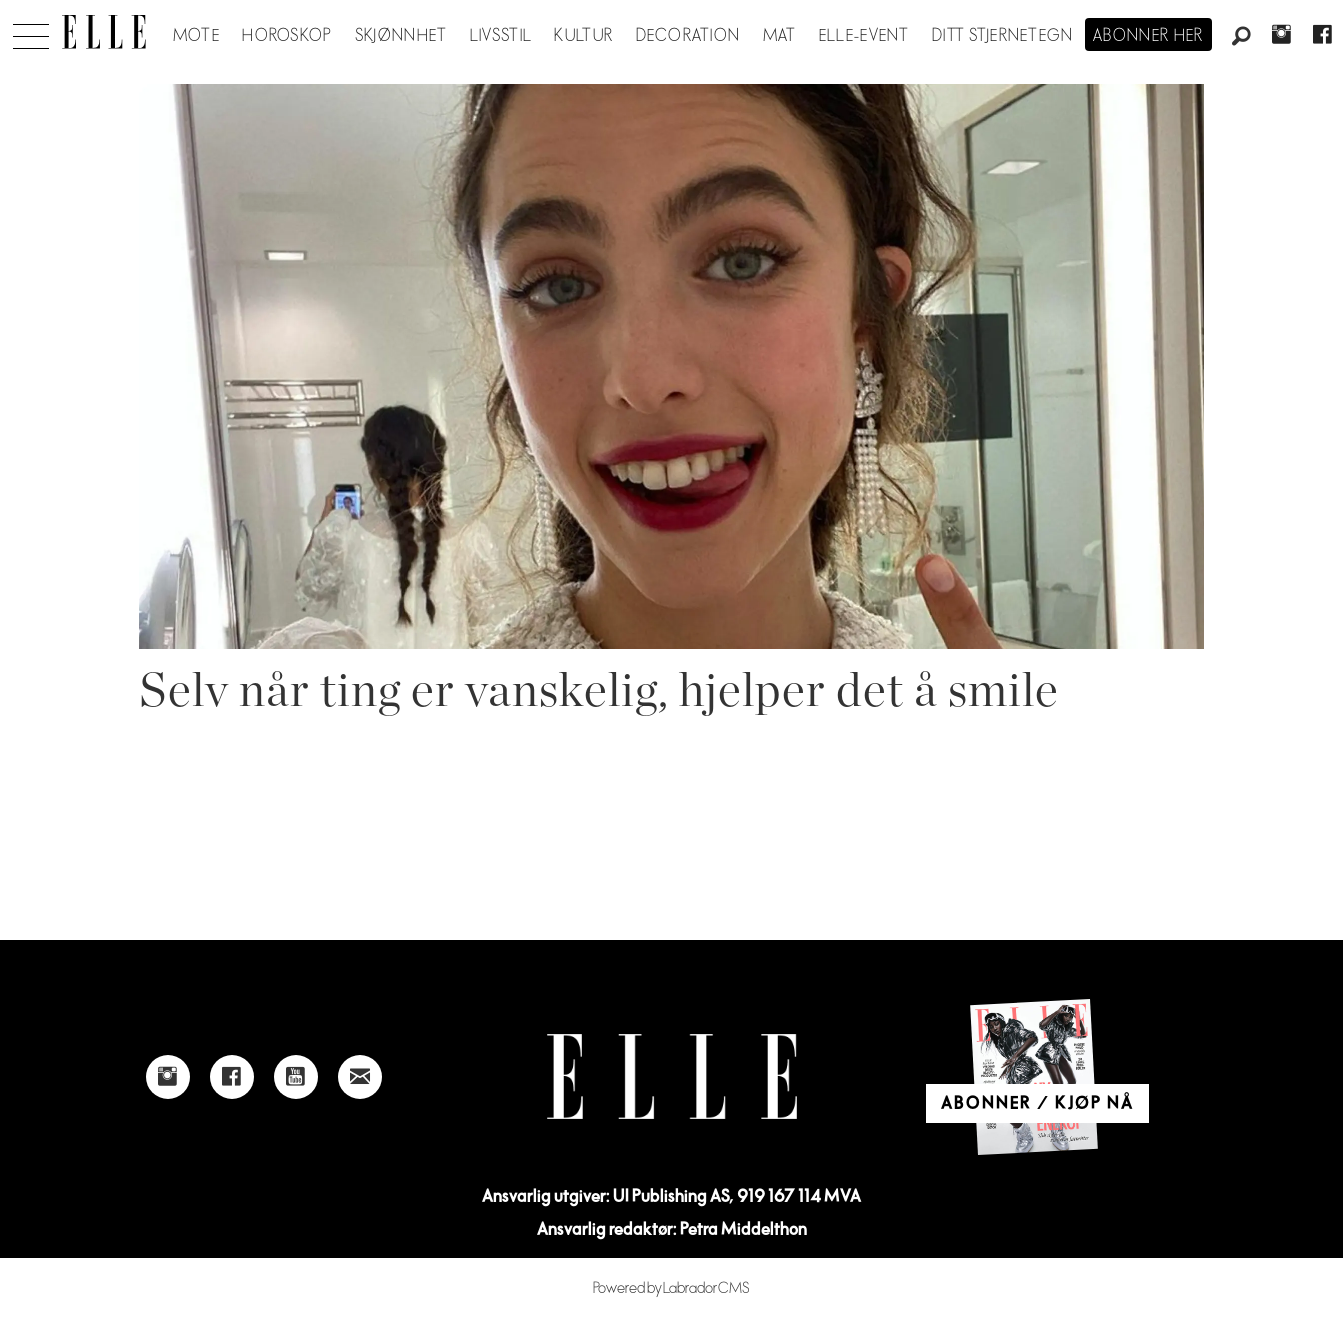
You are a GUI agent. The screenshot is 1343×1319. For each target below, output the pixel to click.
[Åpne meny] (31, 31)
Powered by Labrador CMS (671, 1288)
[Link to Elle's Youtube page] (296, 1077)
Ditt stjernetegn (1002, 36)
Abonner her (1148, 36)
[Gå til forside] (104, 32)
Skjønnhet (401, 36)
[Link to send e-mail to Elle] (360, 1077)
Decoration (688, 36)
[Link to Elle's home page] (672, 1076)
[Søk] (1241, 37)
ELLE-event (864, 36)
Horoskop (287, 36)
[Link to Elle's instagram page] (168, 1077)
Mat (780, 36)
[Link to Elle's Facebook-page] (232, 1077)
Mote (196, 36)
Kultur (583, 36)
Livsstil (501, 36)
